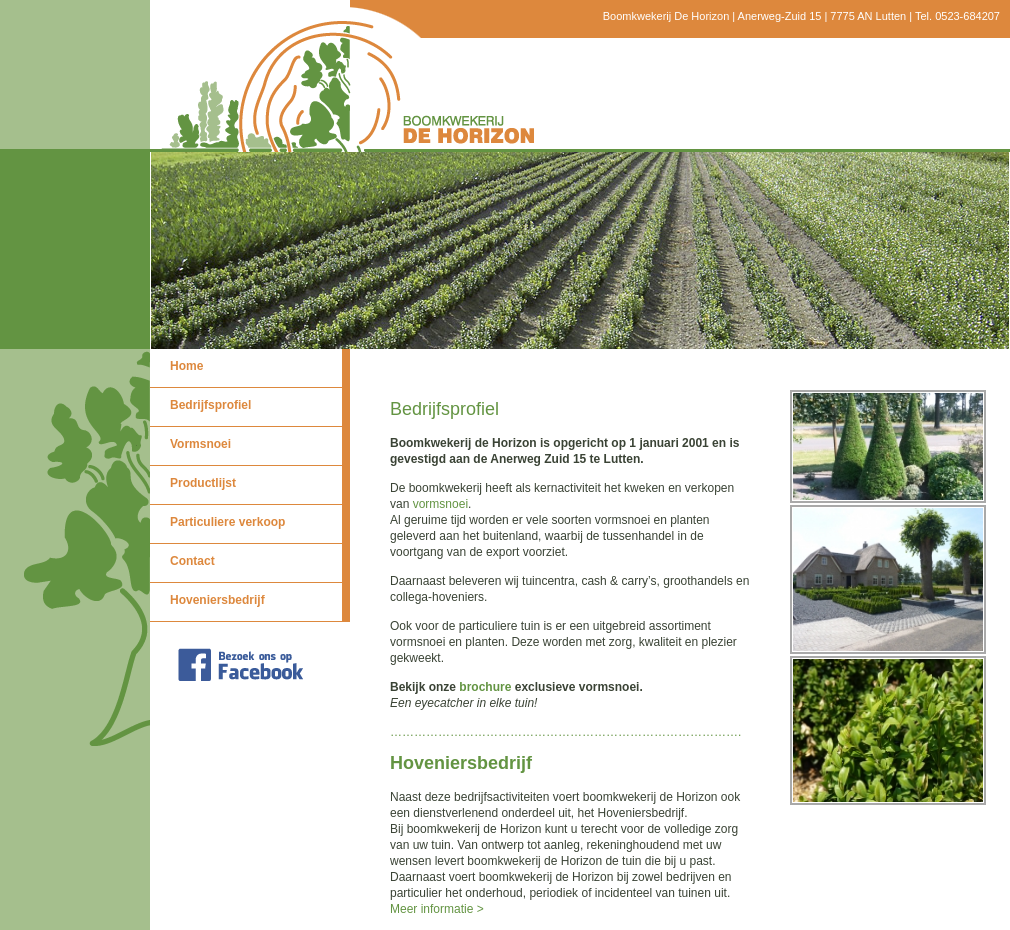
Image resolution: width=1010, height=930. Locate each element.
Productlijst (203, 483)
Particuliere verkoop (227, 522)
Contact (192, 561)
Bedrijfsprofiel (210, 405)
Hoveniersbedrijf (217, 600)
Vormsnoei (200, 444)
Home (186, 366)
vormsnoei (440, 504)
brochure (485, 687)
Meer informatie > (437, 909)
